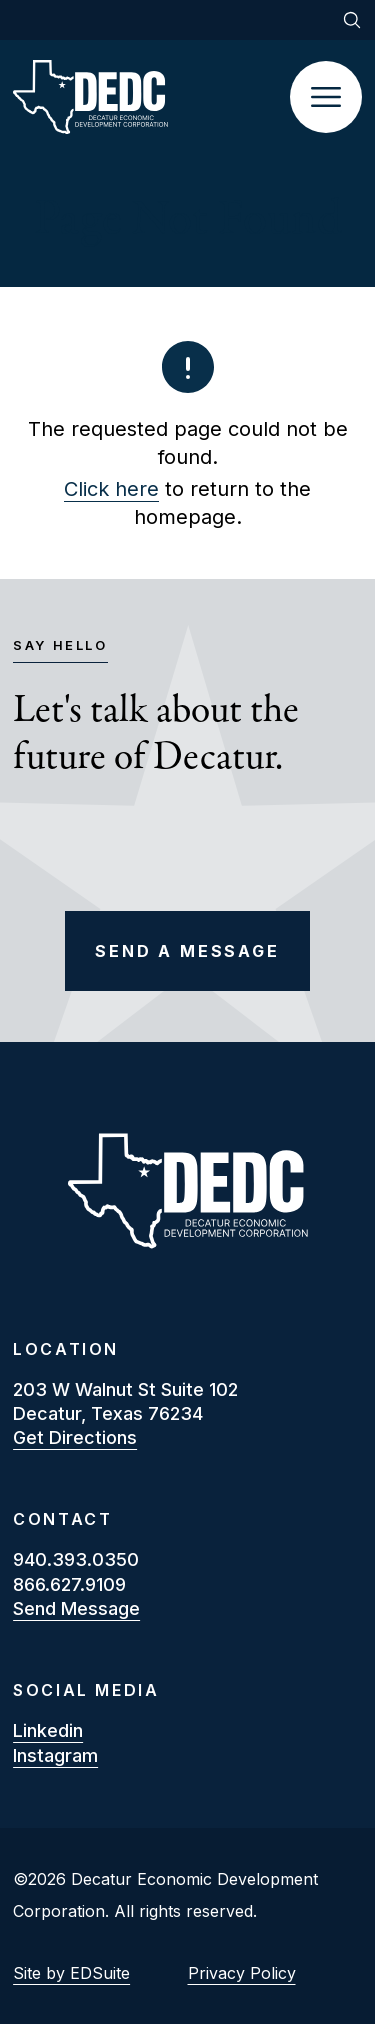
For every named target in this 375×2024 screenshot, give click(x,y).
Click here (111, 489)
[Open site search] (352, 20)
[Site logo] (151, 97)
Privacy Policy (242, 1973)
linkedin (48, 1730)
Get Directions (75, 1437)
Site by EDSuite (71, 1973)
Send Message (76, 1608)
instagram (55, 1755)
